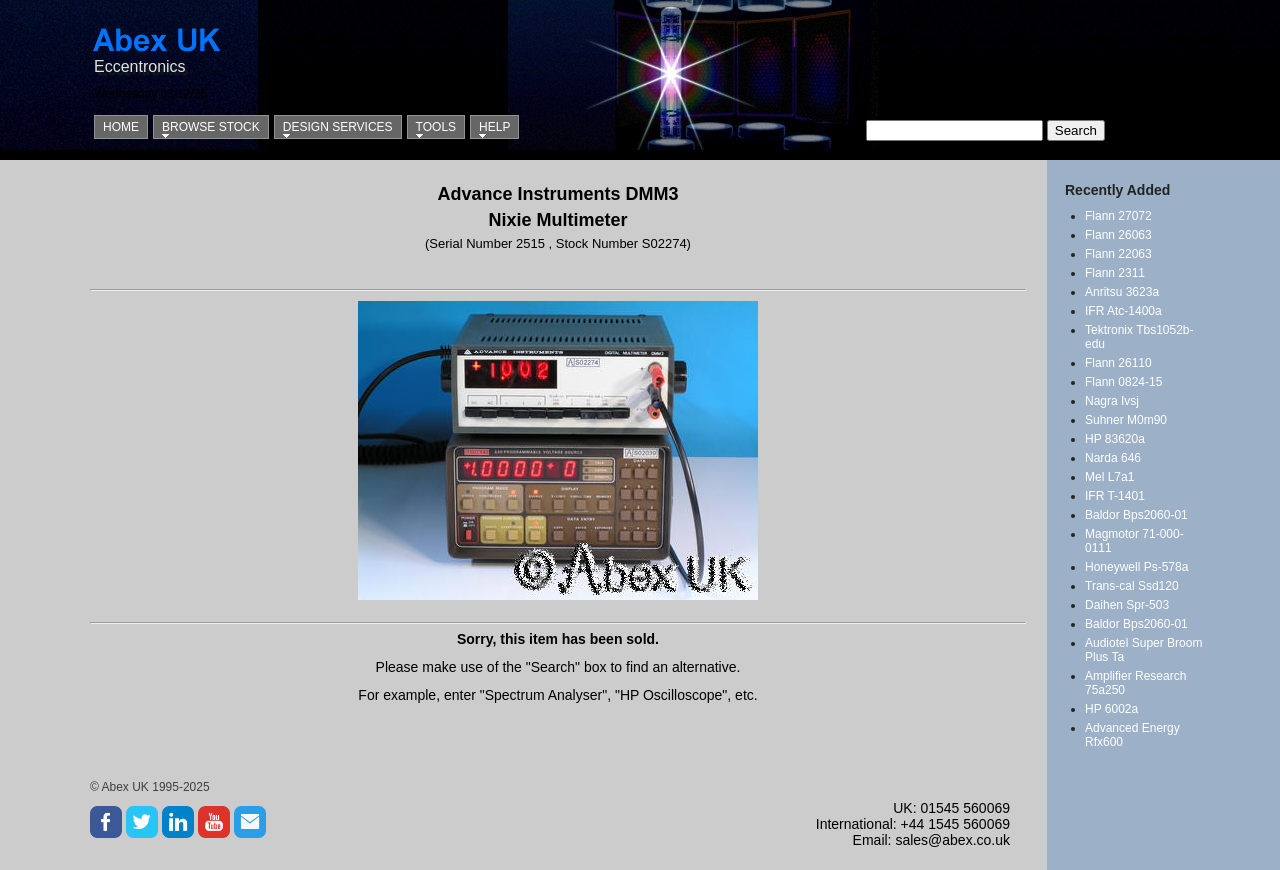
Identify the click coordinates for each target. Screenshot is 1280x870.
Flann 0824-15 (1123, 382)
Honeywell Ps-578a (1136, 567)
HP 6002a (1111, 709)
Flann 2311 (1115, 273)
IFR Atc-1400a (1123, 311)
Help (494, 127)
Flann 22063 (1118, 254)
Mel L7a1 (1109, 477)
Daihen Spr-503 (1127, 605)
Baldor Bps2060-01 (1136, 515)
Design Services (338, 127)
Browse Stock (211, 127)
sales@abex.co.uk (952, 840)
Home (121, 127)
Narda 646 (1113, 458)
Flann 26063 (1118, 235)
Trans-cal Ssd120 (1132, 586)
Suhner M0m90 (1126, 420)
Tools (436, 127)
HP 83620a (1115, 439)
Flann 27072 (1118, 216)
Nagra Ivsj (1112, 401)
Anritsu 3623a (1122, 292)
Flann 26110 (1118, 363)
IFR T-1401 (1115, 496)
